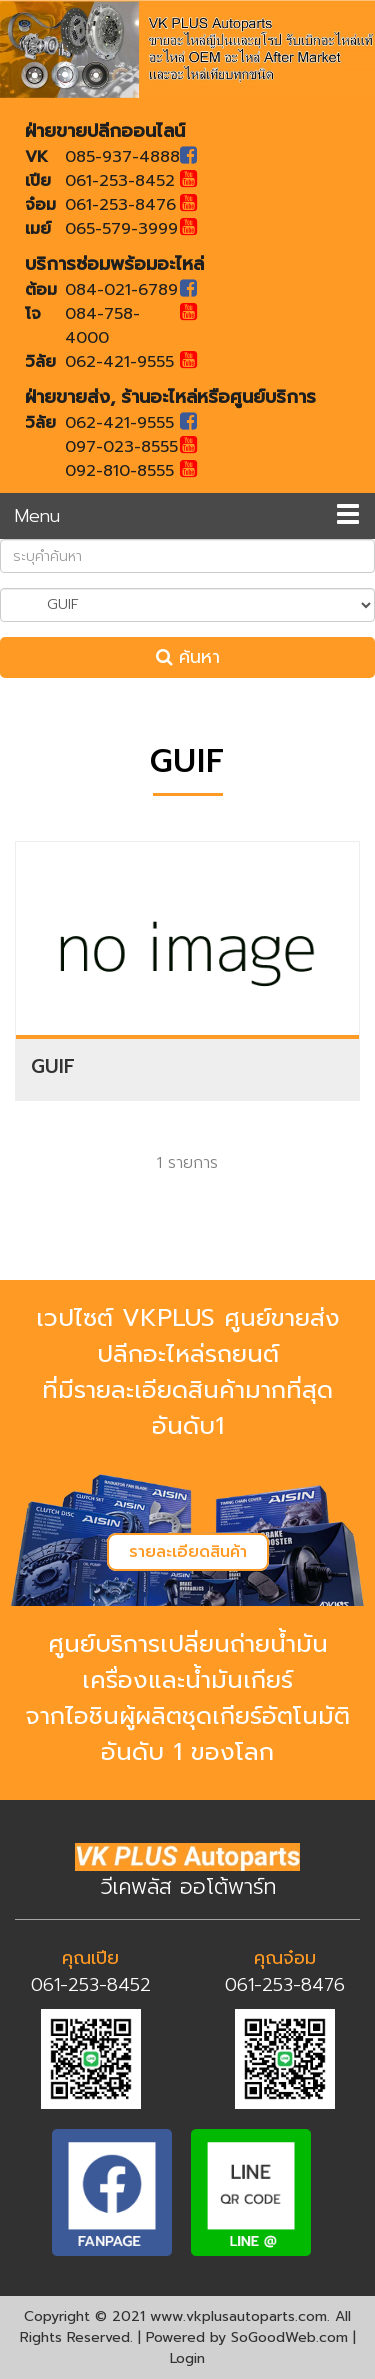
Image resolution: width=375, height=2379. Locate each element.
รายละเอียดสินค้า (188, 1552)
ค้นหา (188, 657)
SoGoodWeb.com (289, 2337)
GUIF (53, 1066)
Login (187, 2358)
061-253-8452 (91, 1985)
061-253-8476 (285, 1985)
